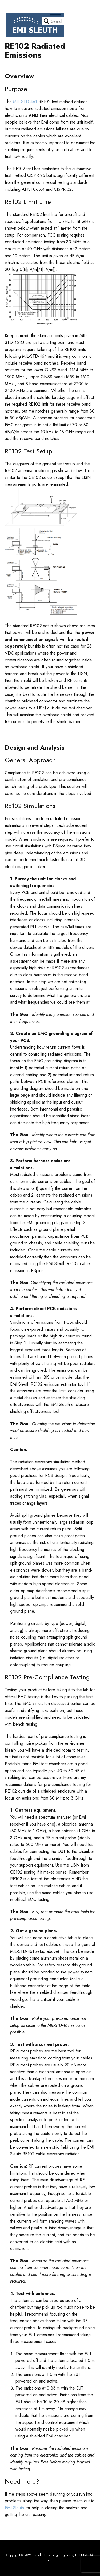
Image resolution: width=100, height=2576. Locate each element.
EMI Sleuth (14, 2508)
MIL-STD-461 (25, 102)
